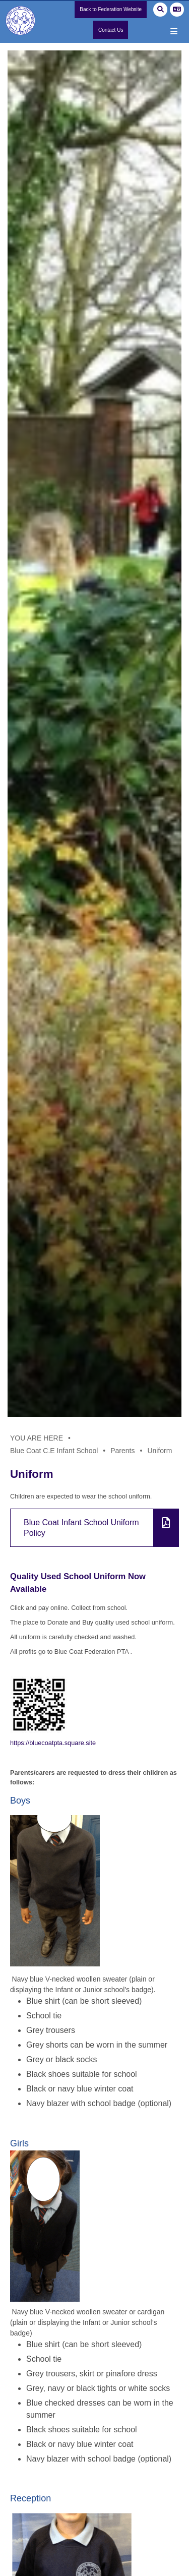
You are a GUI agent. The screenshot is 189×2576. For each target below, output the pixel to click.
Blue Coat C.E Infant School (54, 1451)
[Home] (22, 27)
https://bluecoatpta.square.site (54, 1743)
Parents (122, 1451)
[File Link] (94, 1528)
